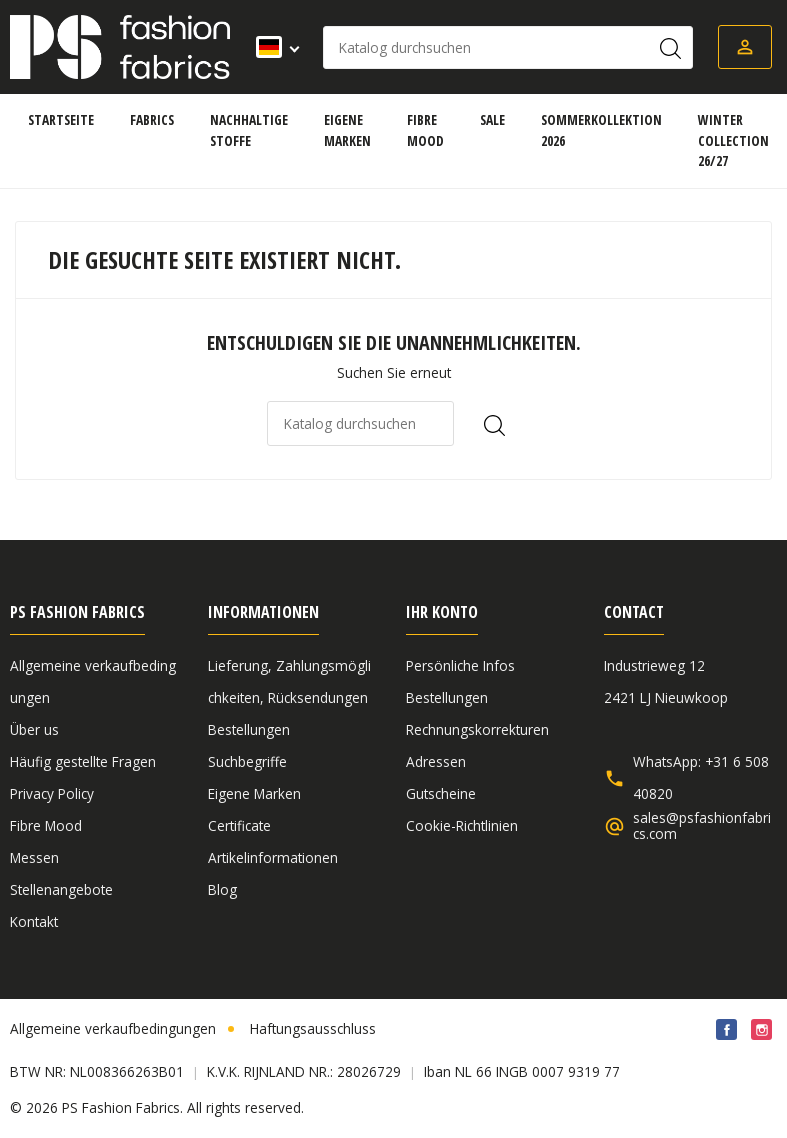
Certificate (239, 825)
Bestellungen (249, 729)
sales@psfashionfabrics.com (702, 826)
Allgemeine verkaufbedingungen (113, 1028)
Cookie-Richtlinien (462, 825)
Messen (34, 857)
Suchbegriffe (247, 761)
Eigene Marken (254, 793)
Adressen (436, 761)
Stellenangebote (61, 889)
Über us (34, 729)
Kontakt (34, 921)
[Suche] (508, 47)
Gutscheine (441, 793)
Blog (222, 889)
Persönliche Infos (460, 665)
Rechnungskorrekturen (477, 729)
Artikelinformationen (273, 857)
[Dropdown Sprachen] (271, 47)
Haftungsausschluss (313, 1028)
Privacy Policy (52, 793)
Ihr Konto (442, 612)
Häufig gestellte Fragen (83, 761)
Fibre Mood (46, 825)
